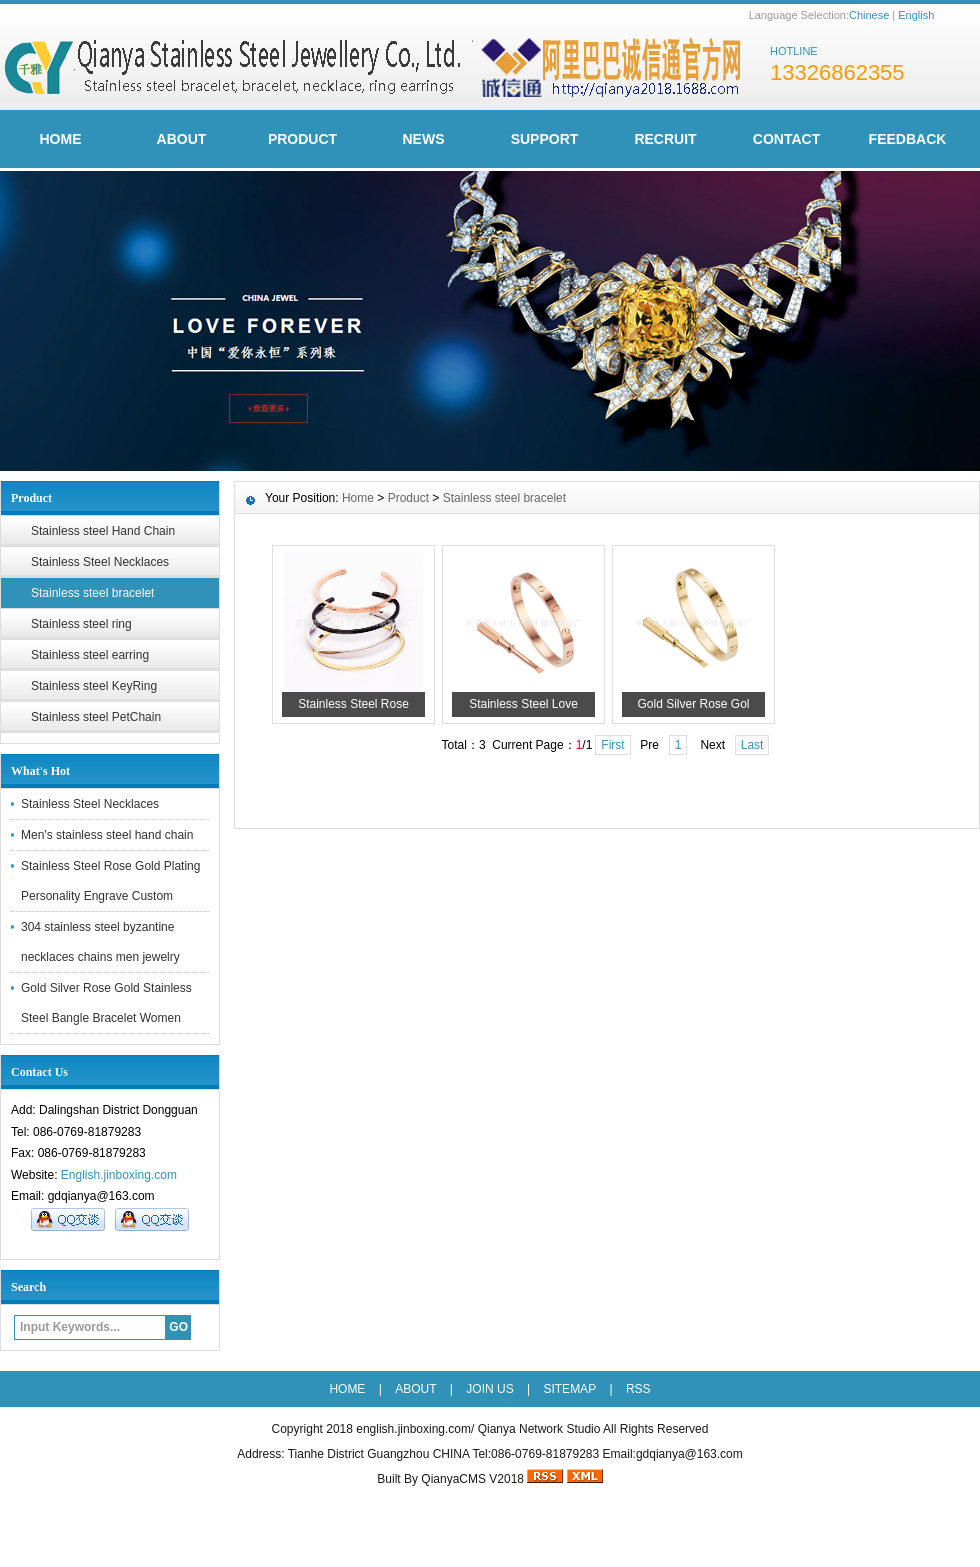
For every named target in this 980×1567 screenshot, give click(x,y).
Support (545, 139)
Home (358, 498)
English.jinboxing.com (119, 1175)
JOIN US (489, 1389)
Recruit (665, 139)
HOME (61, 139)
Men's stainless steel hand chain (107, 835)
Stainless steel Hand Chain (103, 531)
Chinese (869, 15)
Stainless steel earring (90, 655)
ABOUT (182, 139)
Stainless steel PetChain (96, 717)
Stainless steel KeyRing (94, 686)
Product (302, 139)
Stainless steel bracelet (92, 593)
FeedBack (908, 139)
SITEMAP (569, 1389)
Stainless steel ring (81, 624)
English (916, 15)
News (424, 139)
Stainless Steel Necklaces (100, 562)
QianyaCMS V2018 (472, 1479)
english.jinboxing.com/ (415, 1429)
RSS (638, 1389)
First (612, 745)
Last (752, 745)
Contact (786, 139)
